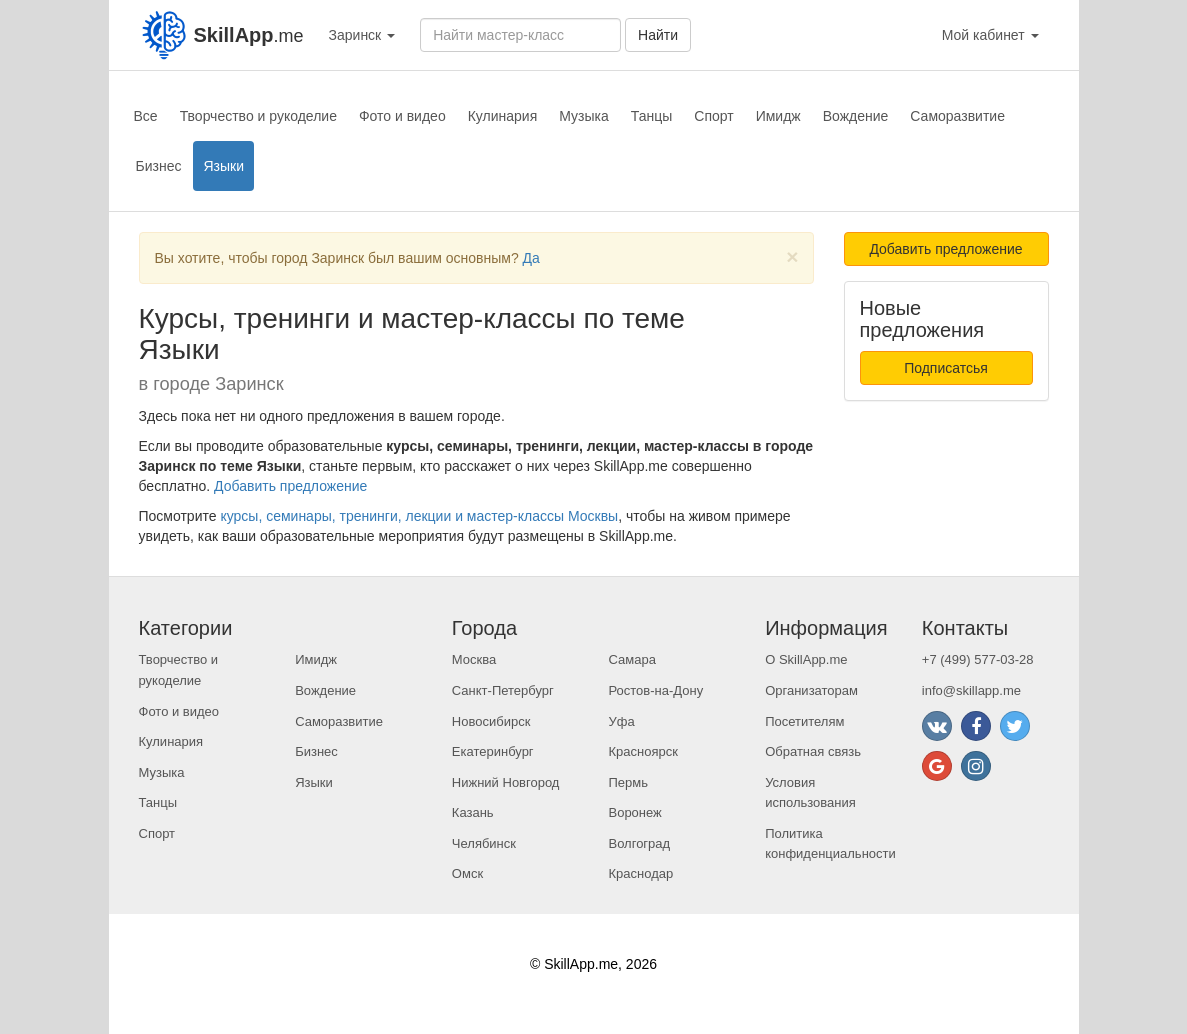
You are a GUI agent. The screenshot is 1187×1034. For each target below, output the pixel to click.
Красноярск (642, 751)
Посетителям (804, 721)
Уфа (621, 721)
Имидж (778, 116)
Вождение (856, 116)
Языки (223, 166)
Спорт (713, 116)
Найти (658, 35)
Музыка (584, 116)
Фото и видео (402, 116)
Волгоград (639, 843)
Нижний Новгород (506, 782)
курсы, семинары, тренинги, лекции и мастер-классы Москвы (419, 516)
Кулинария (503, 116)
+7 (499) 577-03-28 (978, 659)
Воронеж (634, 812)
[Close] (792, 256)
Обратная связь (813, 751)
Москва (474, 659)
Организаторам (811, 690)
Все (146, 116)
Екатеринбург (493, 751)
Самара (631, 659)
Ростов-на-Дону (655, 690)
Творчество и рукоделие (258, 116)
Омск (467, 873)
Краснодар (640, 873)
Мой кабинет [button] (990, 35)
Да (531, 258)
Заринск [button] (362, 35)
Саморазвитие (957, 116)
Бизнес (159, 166)
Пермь (628, 782)
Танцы (652, 116)
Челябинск (484, 843)
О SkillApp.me (806, 659)
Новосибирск (491, 721)
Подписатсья (946, 368)
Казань (473, 812)
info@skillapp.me (971, 690)
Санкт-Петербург (503, 690)
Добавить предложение (290, 486)
